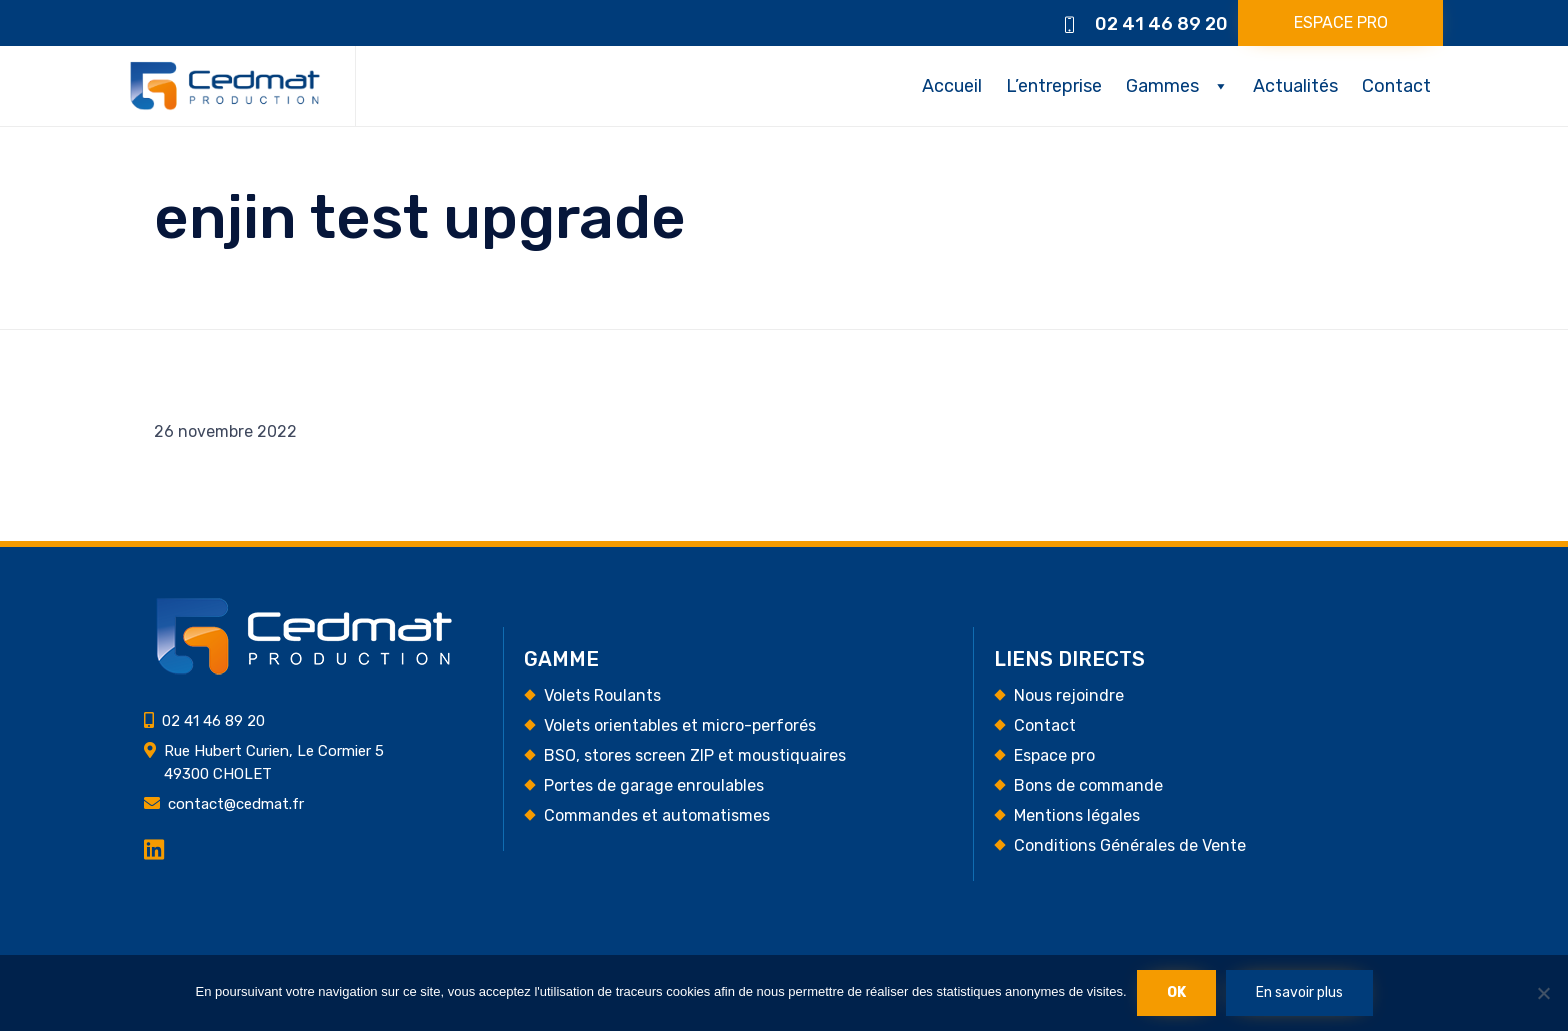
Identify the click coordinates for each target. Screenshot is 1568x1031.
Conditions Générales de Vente (1130, 845)
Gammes (1162, 86)
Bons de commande (1088, 785)
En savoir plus (1299, 992)
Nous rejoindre (1069, 695)
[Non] (1543, 993)
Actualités (1295, 86)
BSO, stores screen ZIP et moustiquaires (695, 755)
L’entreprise (1054, 86)
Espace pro (1054, 755)
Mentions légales (1077, 815)
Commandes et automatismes (657, 815)
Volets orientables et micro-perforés (680, 725)
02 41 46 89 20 (1161, 24)
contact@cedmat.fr (236, 804)
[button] (1340, 23)
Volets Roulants (602, 695)
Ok (1176, 992)
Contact (1396, 86)
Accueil (952, 86)
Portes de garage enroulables (654, 785)
